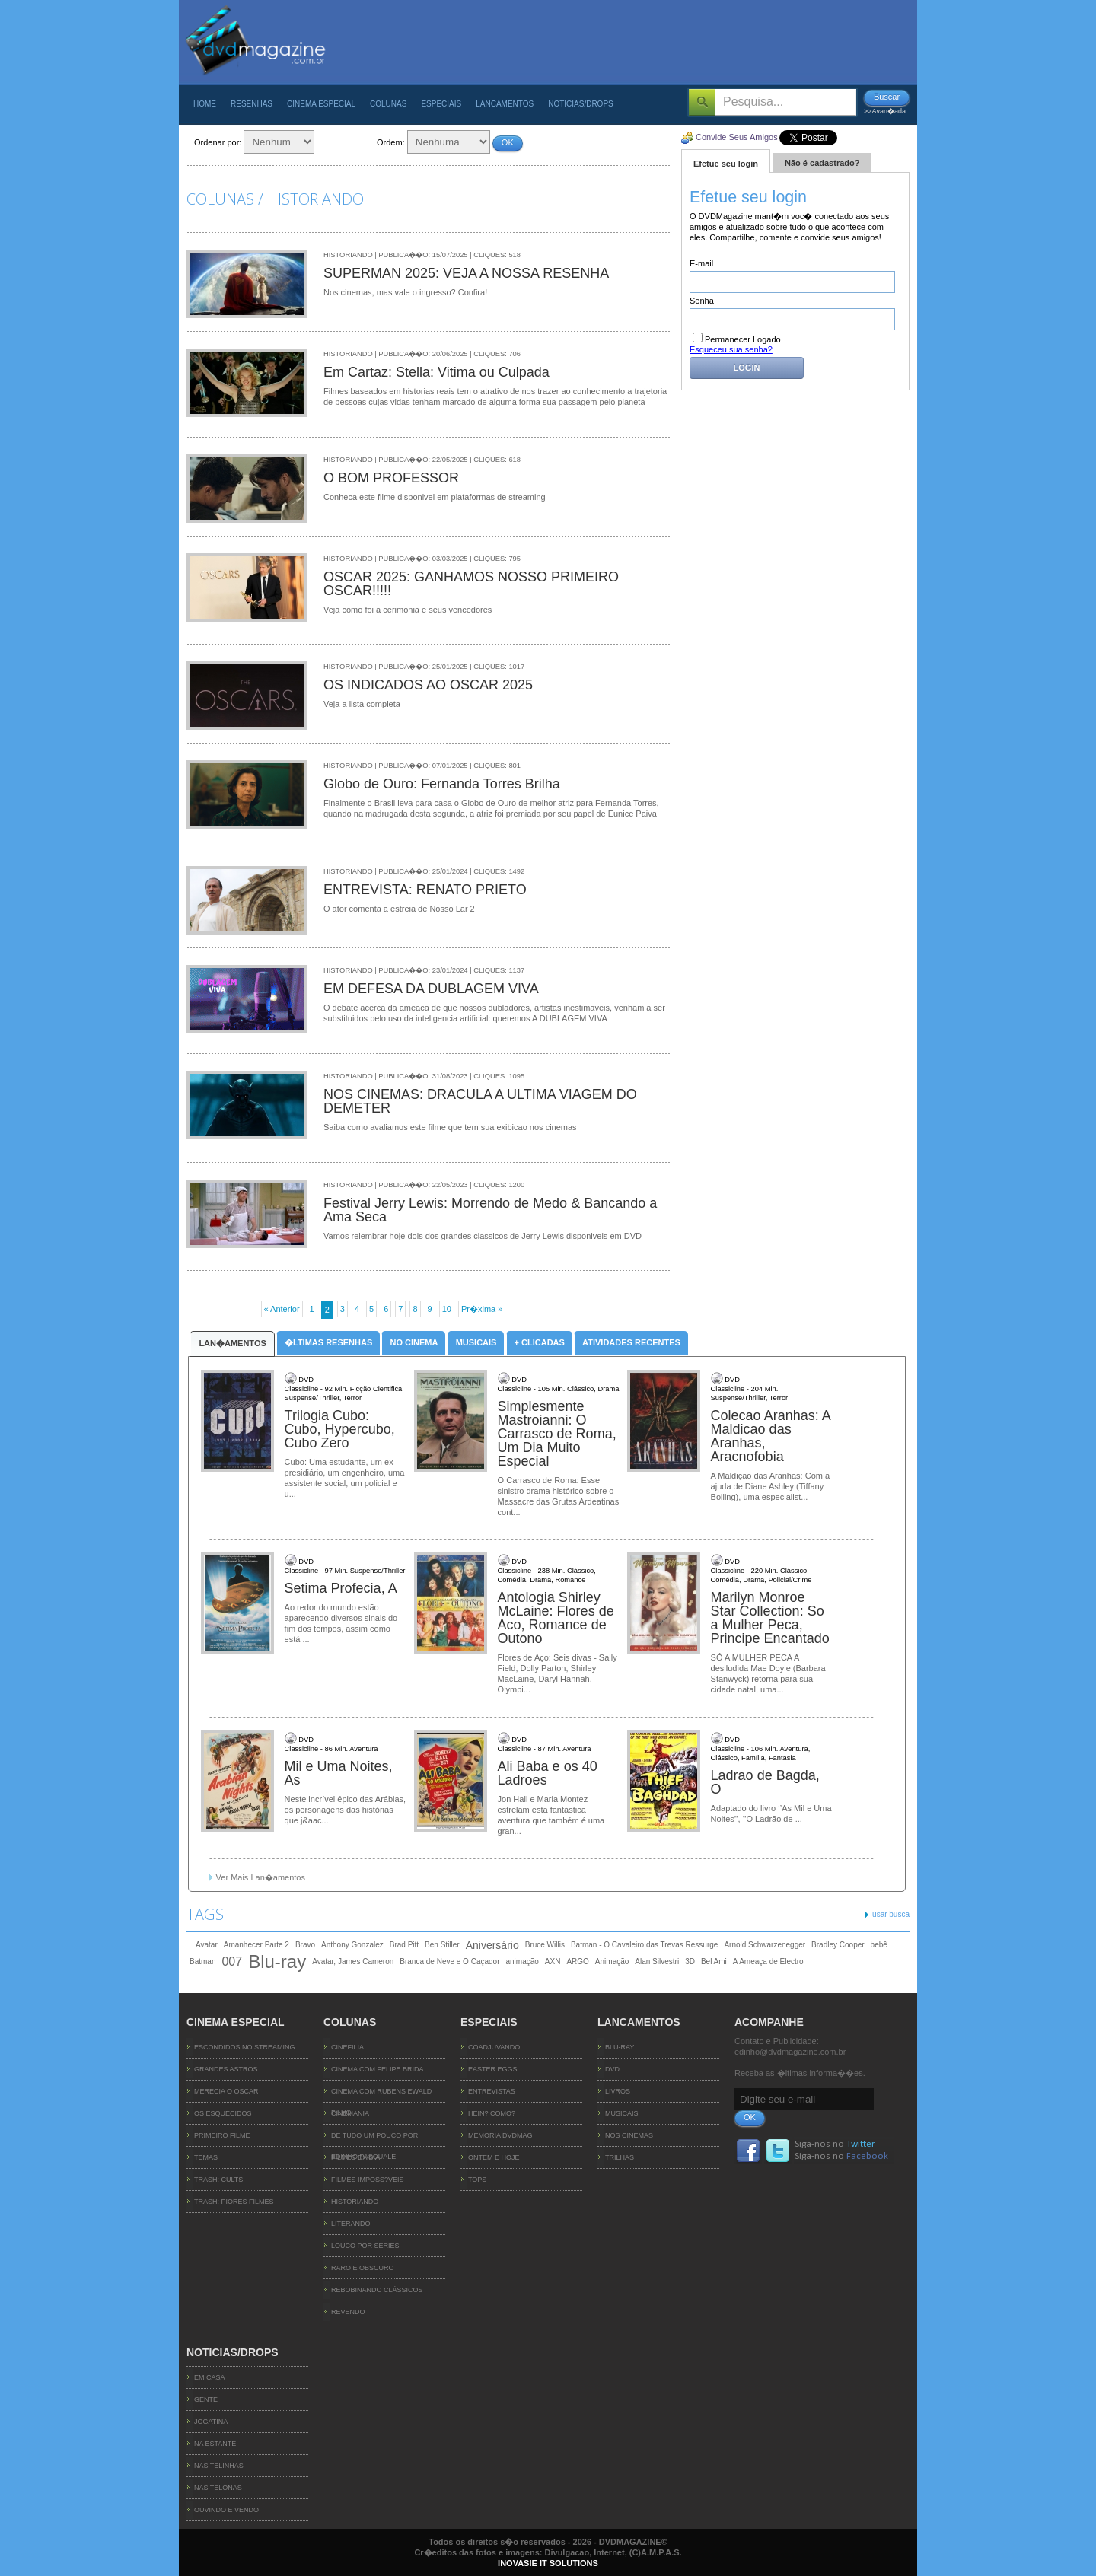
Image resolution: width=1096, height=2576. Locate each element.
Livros (617, 2091)
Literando (351, 2223)
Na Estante (215, 2443)
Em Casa (209, 2377)
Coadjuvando (494, 2047)
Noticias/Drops (580, 104)
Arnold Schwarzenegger (764, 1945)
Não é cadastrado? (822, 162)
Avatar (207, 1945)
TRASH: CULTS (218, 2179)
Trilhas (619, 2157)
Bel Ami (714, 1961)
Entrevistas (491, 2091)
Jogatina (211, 2421)
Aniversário (492, 1945)
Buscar (887, 96)
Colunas (388, 104)
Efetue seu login (725, 163)
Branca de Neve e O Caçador (449, 1961)
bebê (879, 1945)
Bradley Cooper (837, 1945)
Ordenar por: (217, 142)
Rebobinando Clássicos (377, 2290)
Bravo (305, 1945)
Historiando (354, 2201)
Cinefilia (347, 2047)
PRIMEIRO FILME (222, 2135)
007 (231, 1961)
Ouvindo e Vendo (226, 2510)
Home (204, 104)
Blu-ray (277, 1961)
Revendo (348, 2312)
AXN (553, 1961)
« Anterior (282, 1308)
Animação (612, 1961)
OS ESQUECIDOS (223, 2113)
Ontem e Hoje (494, 2157)
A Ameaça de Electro (768, 1961)
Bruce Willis (545, 1945)
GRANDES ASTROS (226, 2069)
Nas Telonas (218, 2488)
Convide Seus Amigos (737, 137)
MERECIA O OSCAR (226, 2091)
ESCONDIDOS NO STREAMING (244, 2047)
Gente (206, 2399)
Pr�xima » (481, 1308)
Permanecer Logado (737, 339)
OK (508, 142)
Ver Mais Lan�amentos (260, 1877)
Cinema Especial (321, 104)
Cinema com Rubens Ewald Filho (381, 2095)
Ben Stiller (442, 1945)
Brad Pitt (404, 1945)
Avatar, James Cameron (352, 1961)
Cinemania (350, 2113)
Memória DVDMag (500, 2135)
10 (446, 1308)
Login (747, 367)
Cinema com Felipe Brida (377, 2069)
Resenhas (251, 104)
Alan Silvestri (657, 1961)
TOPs (477, 2179)
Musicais (476, 1342)
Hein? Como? (491, 2113)
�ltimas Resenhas (328, 1342)
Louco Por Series (365, 2246)
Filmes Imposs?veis (367, 2179)
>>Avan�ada (885, 111)
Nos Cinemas (629, 2135)
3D (690, 1961)
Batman (202, 1961)
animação (521, 1961)
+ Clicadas (540, 1342)
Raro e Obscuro (362, 2268)
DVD (612, 2069)
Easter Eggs (493, 2069)
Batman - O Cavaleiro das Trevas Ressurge (644, 1945)
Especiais (441, 104)
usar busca (891, 1914)
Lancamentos (505, 104)
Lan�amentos (232, 1343)
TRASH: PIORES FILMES (234, 2201)
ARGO (577, 1961)
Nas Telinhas (219, 2465)
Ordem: (391, 142)
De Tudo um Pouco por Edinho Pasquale (374, 2139)
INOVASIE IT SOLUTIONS (548, 2563)
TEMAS (206, 2157)
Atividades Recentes (631, 1342)
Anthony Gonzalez (352, 1945)
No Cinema (414, 1342)
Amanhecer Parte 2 (256, 1945)
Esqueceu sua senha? (731, 349)
